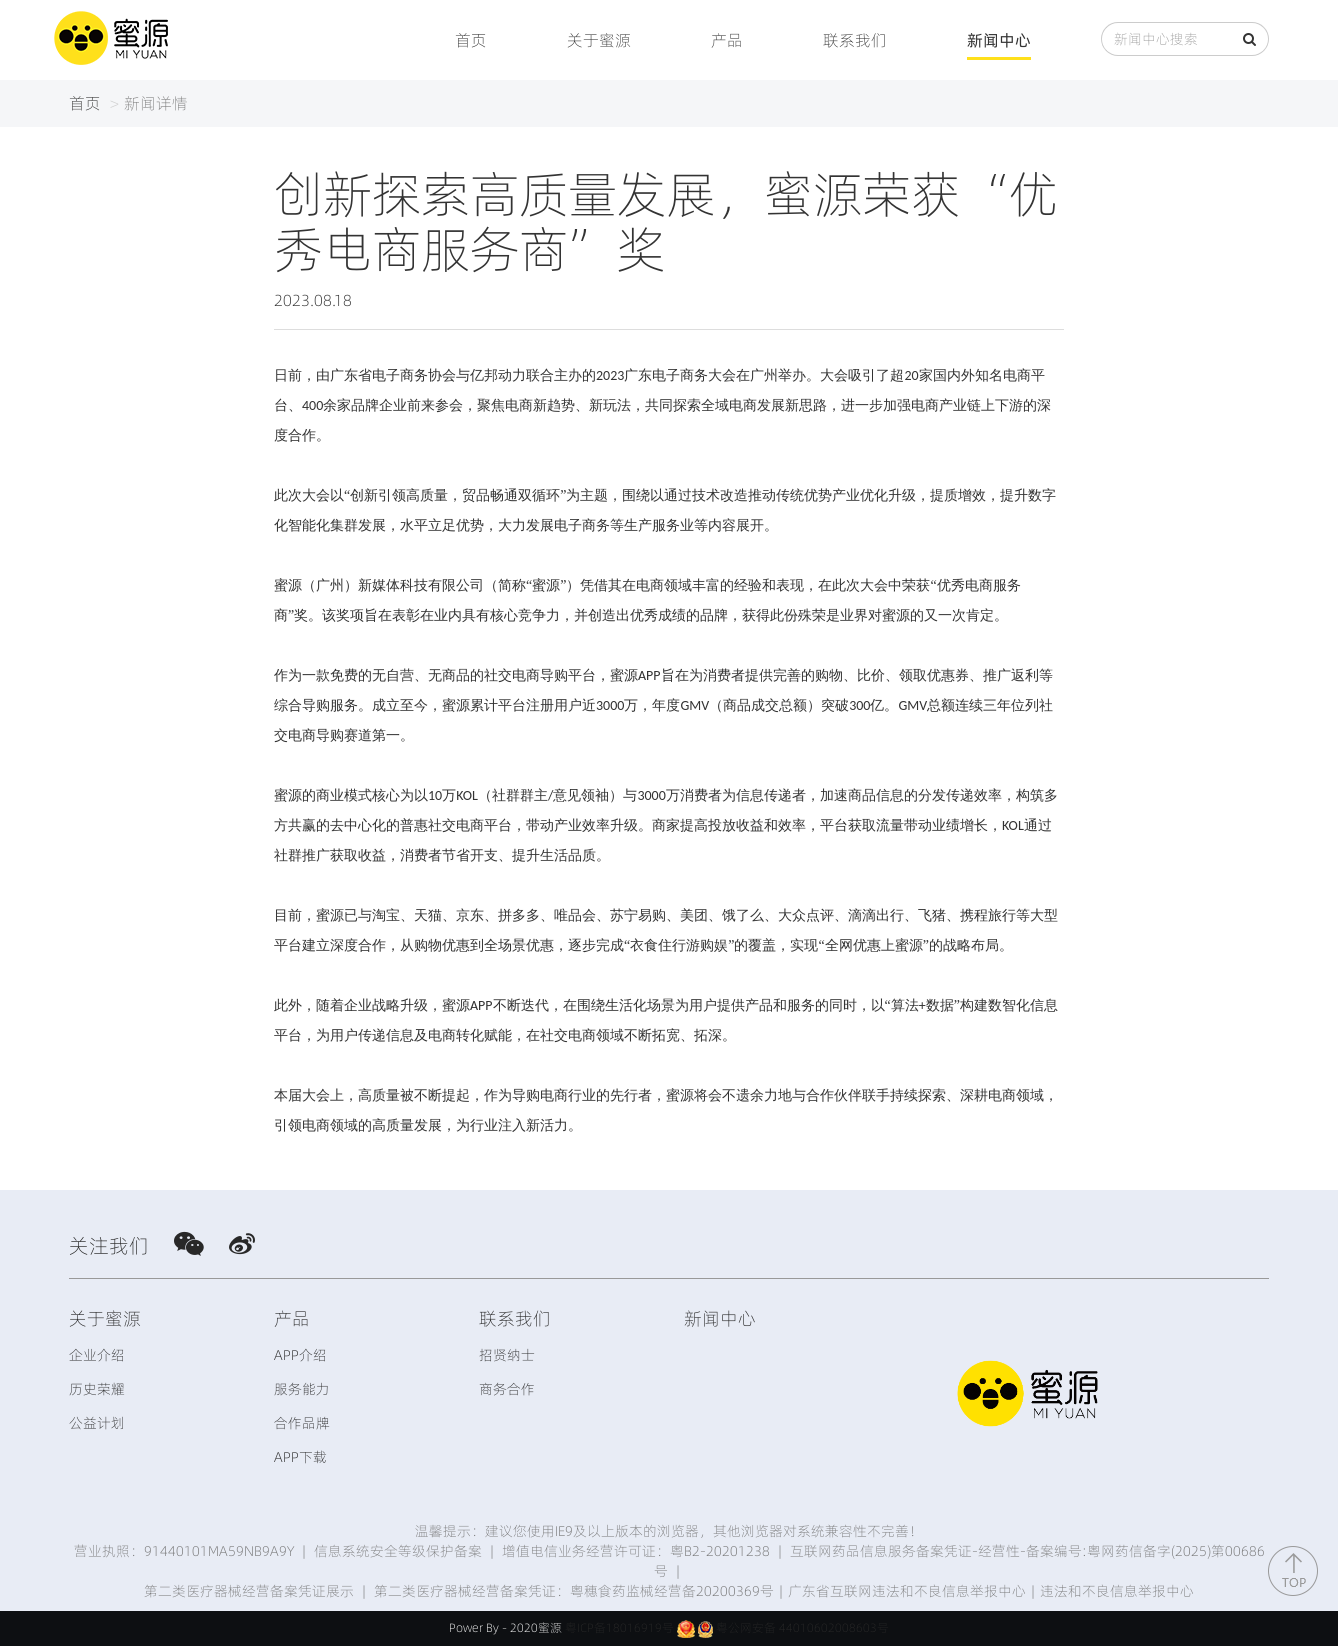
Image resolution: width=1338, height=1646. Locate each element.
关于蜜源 (599, 40)
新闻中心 (999, 40)
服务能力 (302, 1389)
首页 (471, 40)
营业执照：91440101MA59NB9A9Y (184, 1551)
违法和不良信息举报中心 (1117, 1591)
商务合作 (507, 1389)
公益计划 (97, 1423)
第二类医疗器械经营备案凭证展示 (249, 1591)
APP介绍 (300, 1355)
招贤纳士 (507, 1355)
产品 (727, 40)
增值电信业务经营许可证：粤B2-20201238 (636, 1551)
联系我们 (855, 40)
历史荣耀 (97, 1389)
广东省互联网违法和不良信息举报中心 (907, 1591)
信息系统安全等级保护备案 (398, 1551)
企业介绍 (97, 1355)
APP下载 (300, 1457)
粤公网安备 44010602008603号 (802, 1627)
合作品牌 (302, 1423)
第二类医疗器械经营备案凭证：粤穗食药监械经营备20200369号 (574, 1591)
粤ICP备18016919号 (619, 1627)
